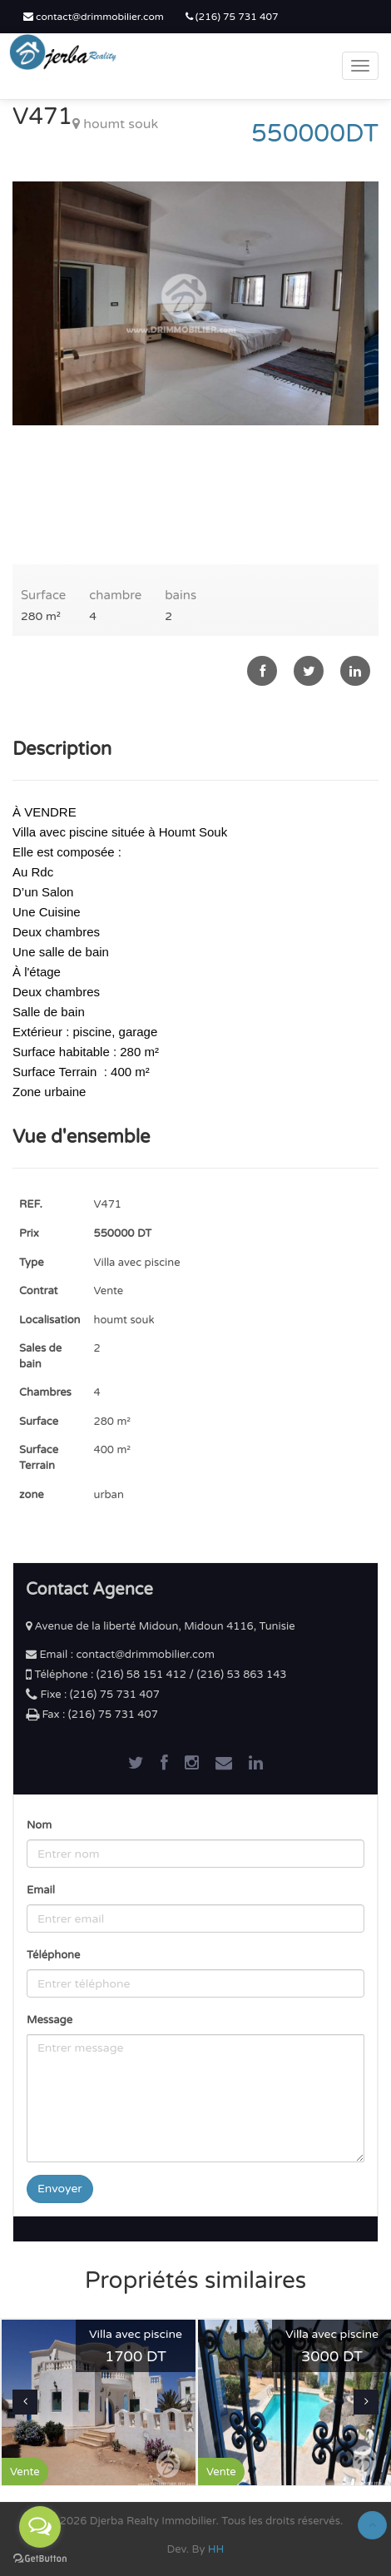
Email (41, 1890)
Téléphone (53, 1955)
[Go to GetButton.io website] (40, 2559)
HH (216, 2549)
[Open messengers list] (40, 2527)
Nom (39, 1825)
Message (49, 2020)
